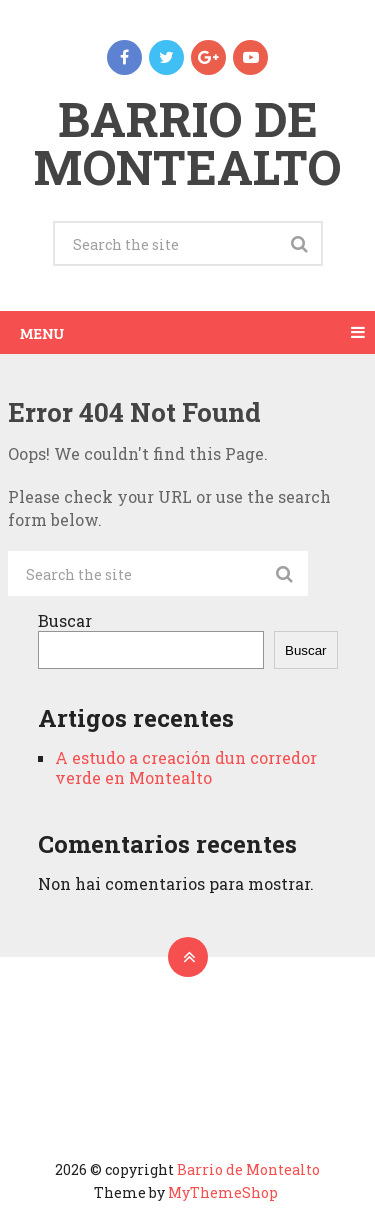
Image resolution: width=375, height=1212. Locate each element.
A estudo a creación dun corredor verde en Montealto (186, 767)
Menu (42, 332)
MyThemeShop (223, 1192)
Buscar (65, 620)
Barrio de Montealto (187, 142)
